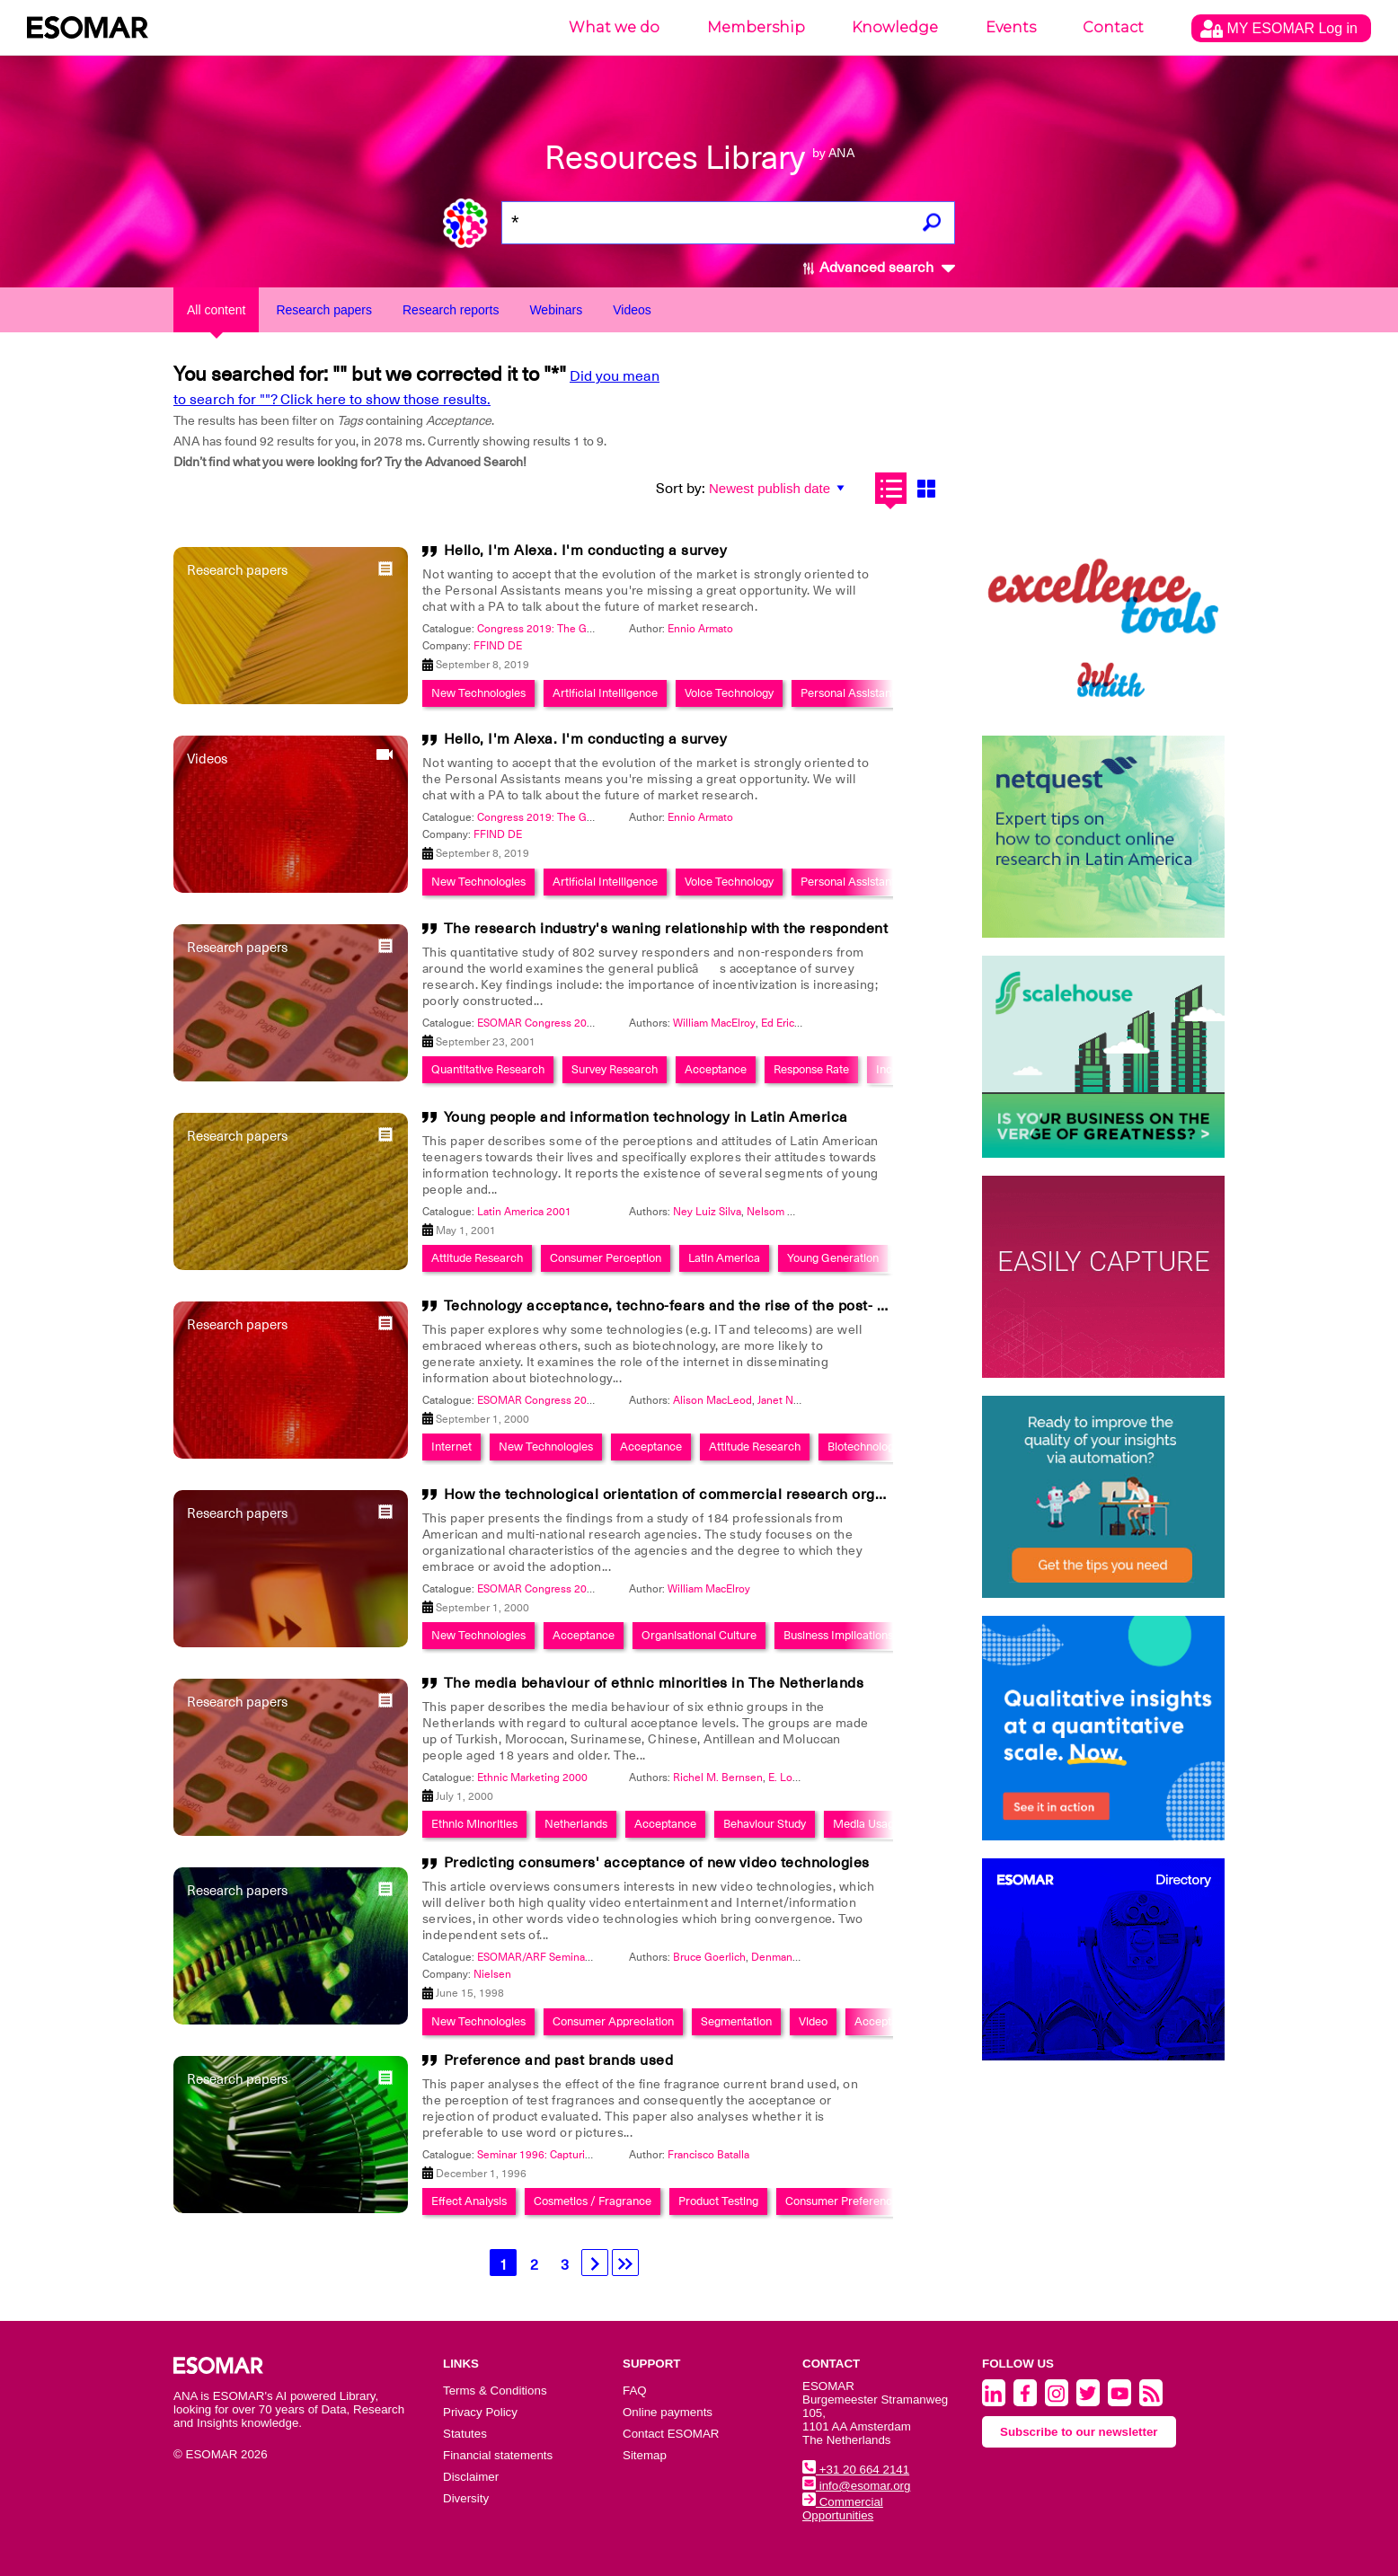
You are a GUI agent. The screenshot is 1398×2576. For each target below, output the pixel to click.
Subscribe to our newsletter (1079, 2432)
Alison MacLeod (712, 1400)
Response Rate (811, 1069)
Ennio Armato (700, 629)
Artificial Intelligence (605, 693)
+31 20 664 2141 (855, 2469)
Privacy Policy (480, 2412)
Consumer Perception (605, 1258)
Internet (451, 1446)
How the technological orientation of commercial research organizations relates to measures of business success (838, 1495)
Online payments (667, 2412)
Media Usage (866, 1823)
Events (1011, 27)
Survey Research (614, 1069)
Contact (1113, 27)
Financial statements (498, 2455)
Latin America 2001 (524, 1211)
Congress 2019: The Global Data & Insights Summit (602, 629)
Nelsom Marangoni (793, 1211)
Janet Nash (783, 1400)
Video (813, 2021)
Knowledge (895, 27)
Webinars (555, 310)
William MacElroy (714, 1023)
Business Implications (838, 1635)
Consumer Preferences (844, 2201)
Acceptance (716, 1069)
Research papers (324, 310)
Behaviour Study (764, 1823)
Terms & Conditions (495, 2390)
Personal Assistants (850, 693)
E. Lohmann (797, 1777)
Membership (756, 27)
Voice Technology (729, 693)
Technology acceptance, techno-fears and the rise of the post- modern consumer (724, 1306)
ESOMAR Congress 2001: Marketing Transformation (603, 1023)
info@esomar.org (856, 2485)
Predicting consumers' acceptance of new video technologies (657, 1863)
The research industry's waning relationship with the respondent (666, 929)
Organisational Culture (699, 1635)
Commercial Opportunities (842, 2508)
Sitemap (645, 2455)
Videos (632, 310)
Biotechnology (863, 1446)
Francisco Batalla (708, 2155)
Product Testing (718, 2201)
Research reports (451, 310)
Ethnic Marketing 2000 (532, 1777)
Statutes (465, 2433)
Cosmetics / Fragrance (592, 2201)
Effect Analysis (469, 2201)
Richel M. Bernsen (718, 1777)
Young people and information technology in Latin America (646, 1117)
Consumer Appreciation (613, 2021)
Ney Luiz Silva (707, 1211)
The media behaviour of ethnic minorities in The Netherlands (654, 1683)
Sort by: (680, 489)
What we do (614, 27)
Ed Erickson (789, 1023)
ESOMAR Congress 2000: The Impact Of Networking (604, 1400)
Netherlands (575, 1823)
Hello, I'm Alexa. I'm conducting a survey (586, 551)
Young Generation (833, 1258)
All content (216, 310)
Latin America (724, 1258)
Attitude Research (477, 1258)
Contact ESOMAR (671, 2433)
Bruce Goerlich (709, 1957)
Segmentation (736, 2021)
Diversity (466, 2498)
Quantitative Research (487, 1069)
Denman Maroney (794, 1957)
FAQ (635, 2390)
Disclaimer (471, 2476)
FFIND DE (497, 646)
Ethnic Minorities (474, 1823)
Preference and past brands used (559, 2060)
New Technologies (478, 693)
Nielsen (492, 1974)
